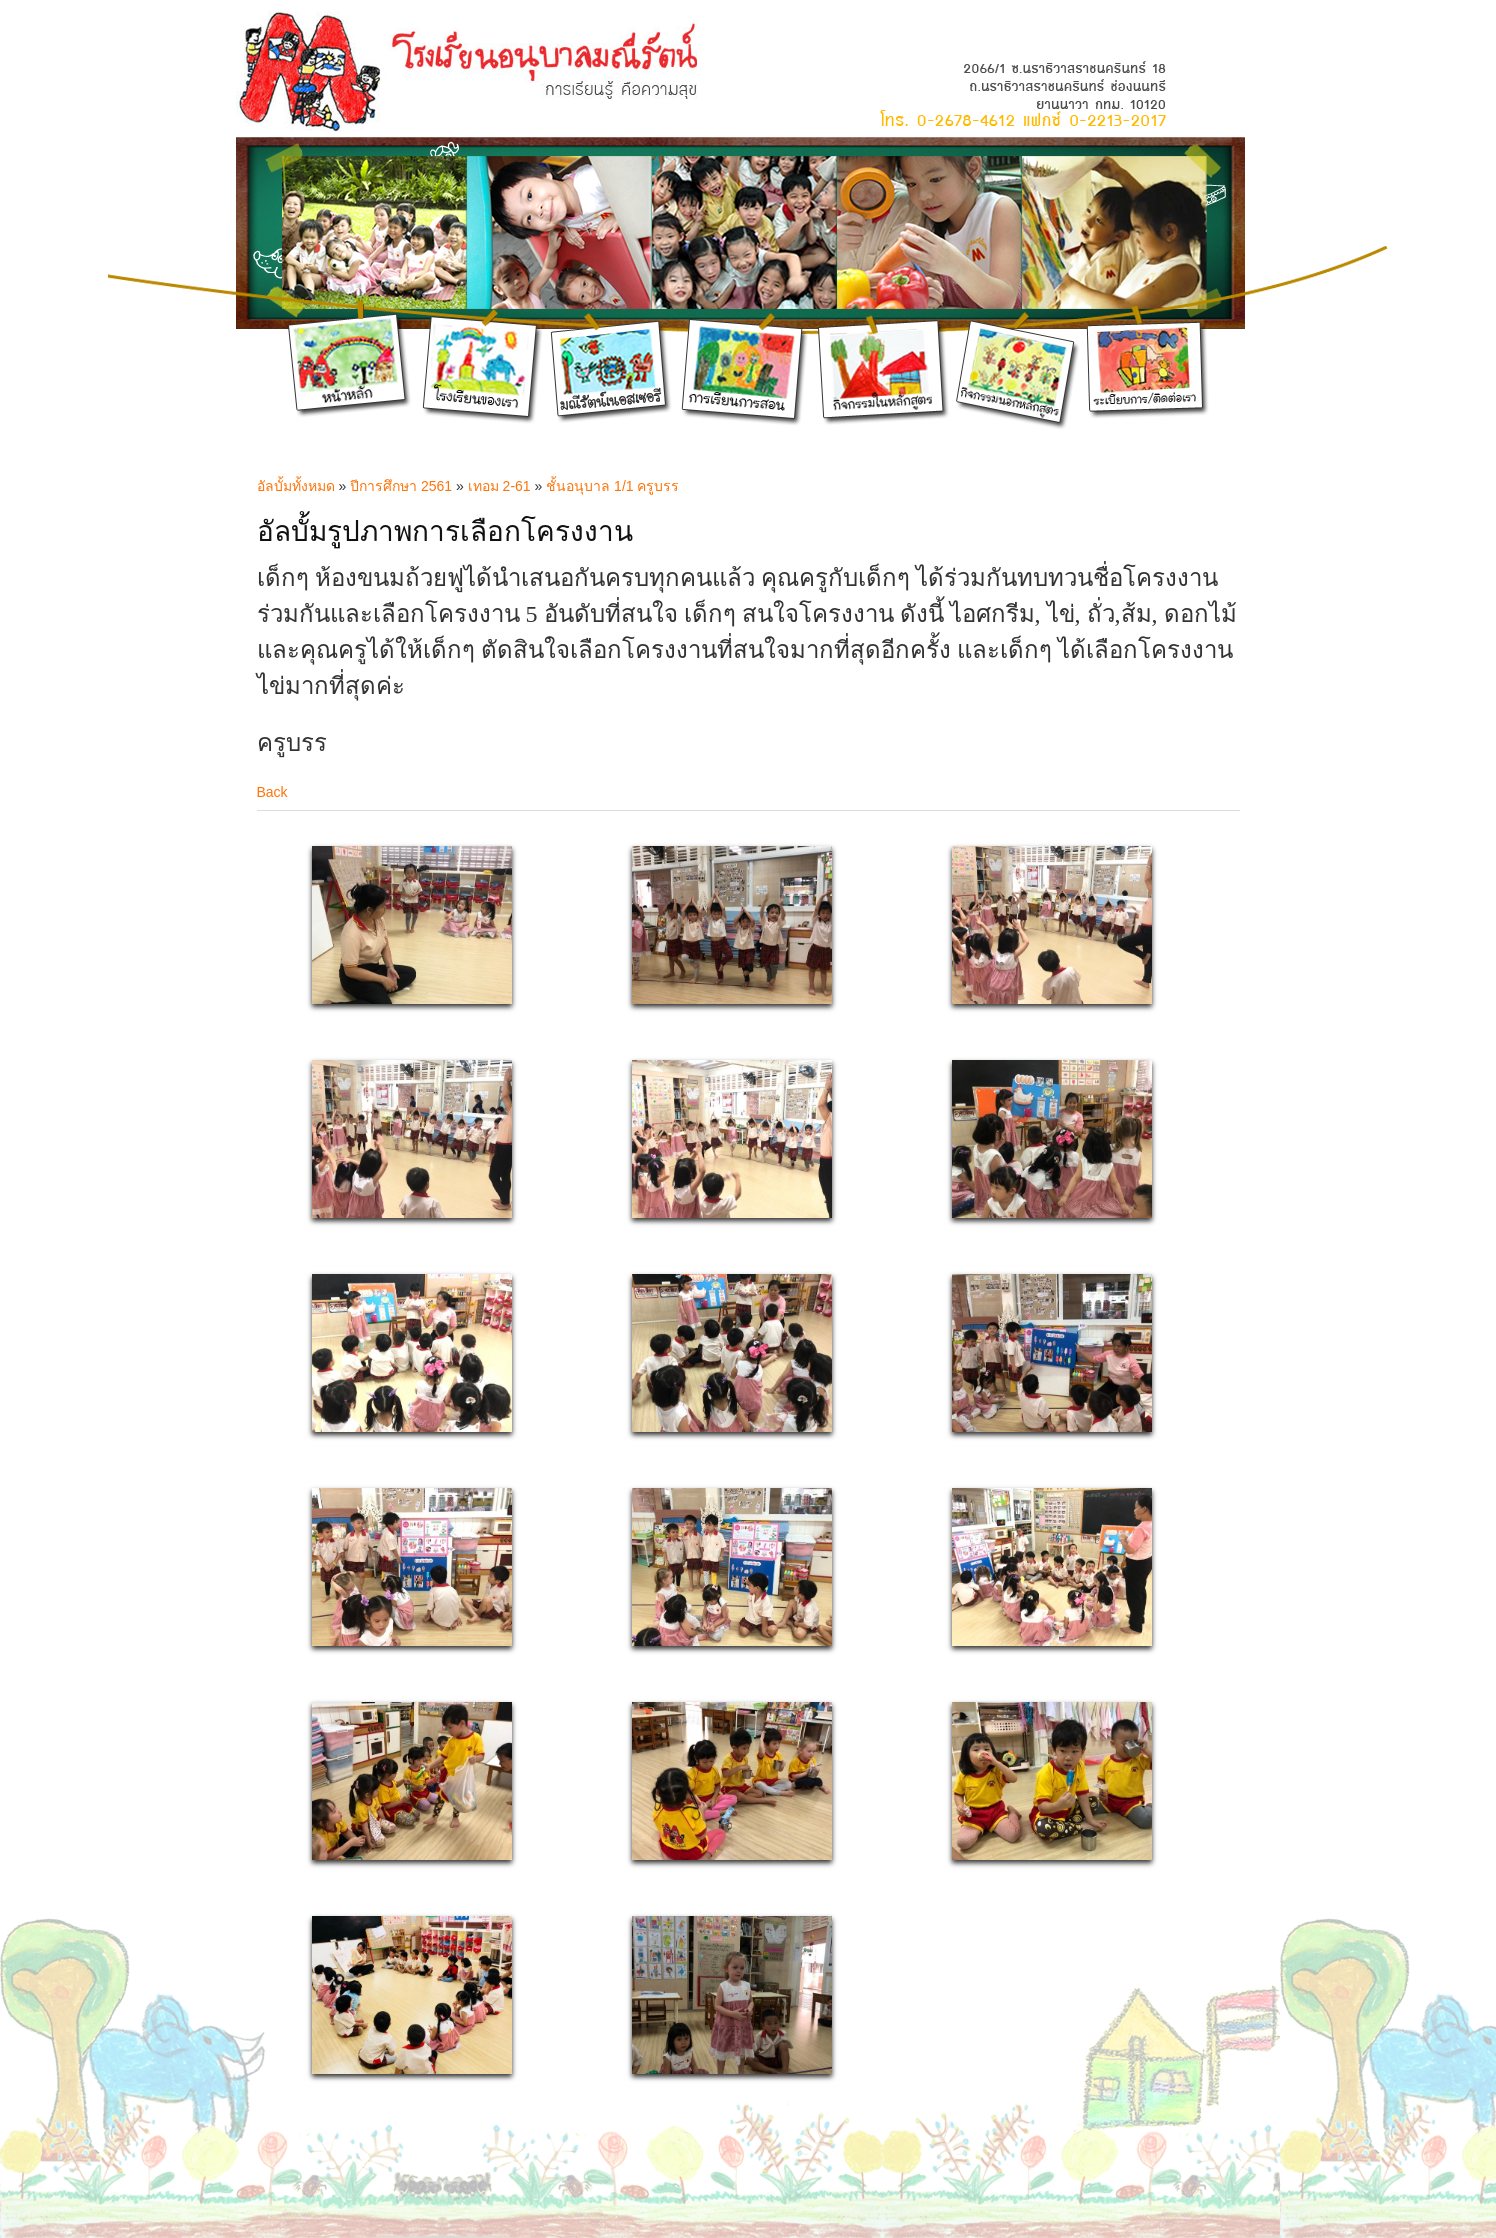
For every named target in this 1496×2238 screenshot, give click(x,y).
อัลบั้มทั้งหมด (296, 486)
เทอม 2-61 (501, 486)
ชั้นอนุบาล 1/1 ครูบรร (612, 486)
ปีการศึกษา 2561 (401, 486)
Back (272, 792)
